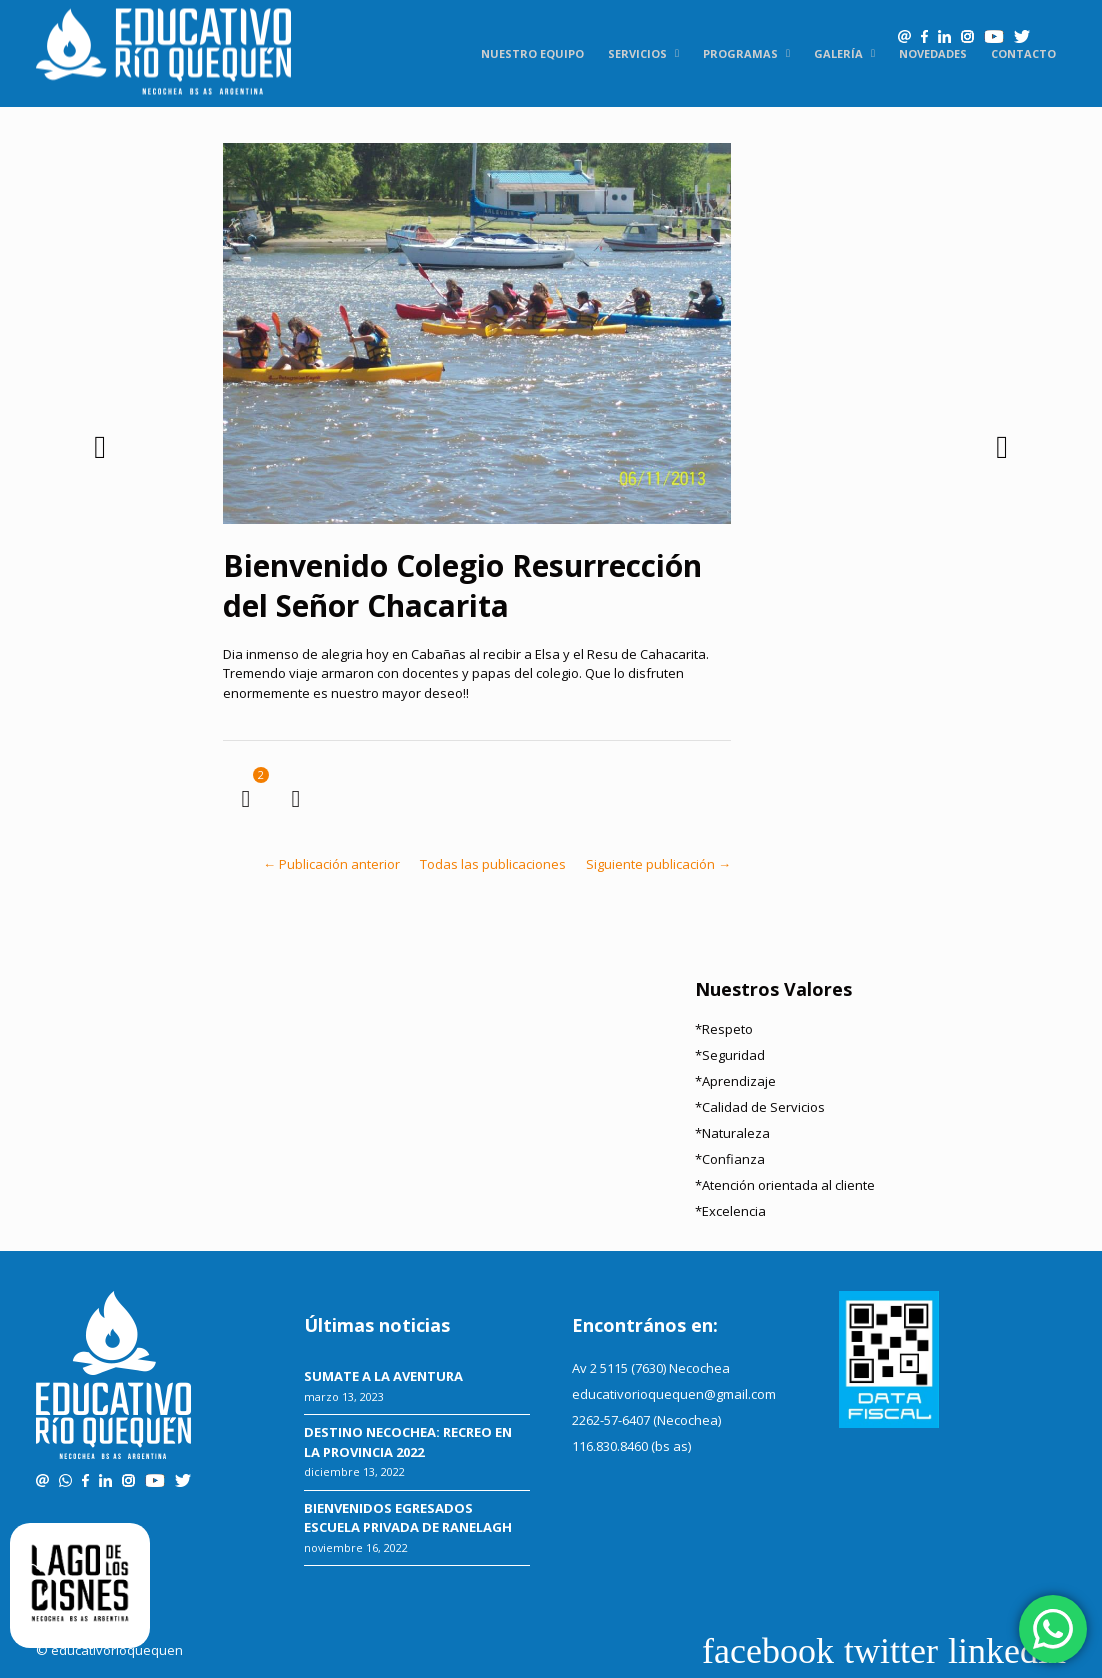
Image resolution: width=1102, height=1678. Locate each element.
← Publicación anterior (331, 864)
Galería (838, 53)
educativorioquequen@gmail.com (674, 1394)
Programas (740, 53)
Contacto (1023, 53)
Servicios (637, 53)
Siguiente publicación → (658, 864)
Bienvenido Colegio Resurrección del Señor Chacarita (462, 585)
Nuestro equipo (532, 53)
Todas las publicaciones (493, 864)
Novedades (933, 53)
